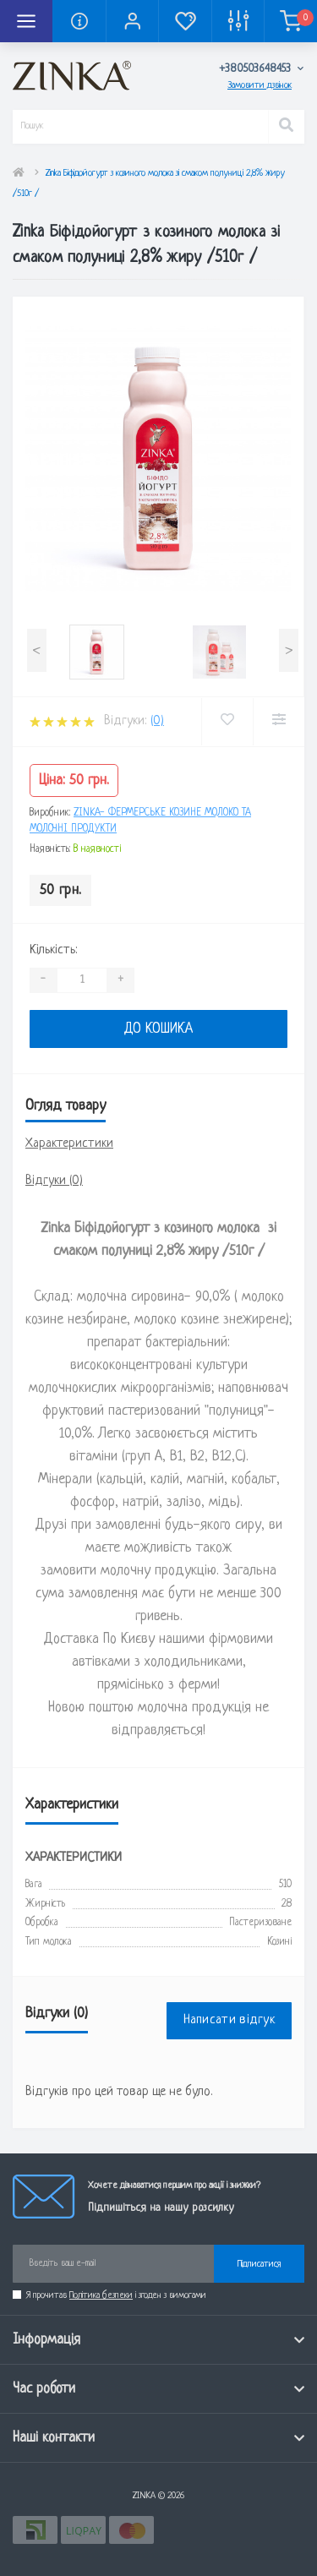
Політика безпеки (101, 2295)
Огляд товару (65, 1106)
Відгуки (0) (54, 1181)
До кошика (158, 1029)
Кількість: (53, 950)
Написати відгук (229, 2020)
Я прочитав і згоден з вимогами (116, 2295)
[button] (132, 21)
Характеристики (69, 1144)
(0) (157, 721)
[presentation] (36, 650)
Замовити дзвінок (259, 85)
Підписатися (259, 2264)
